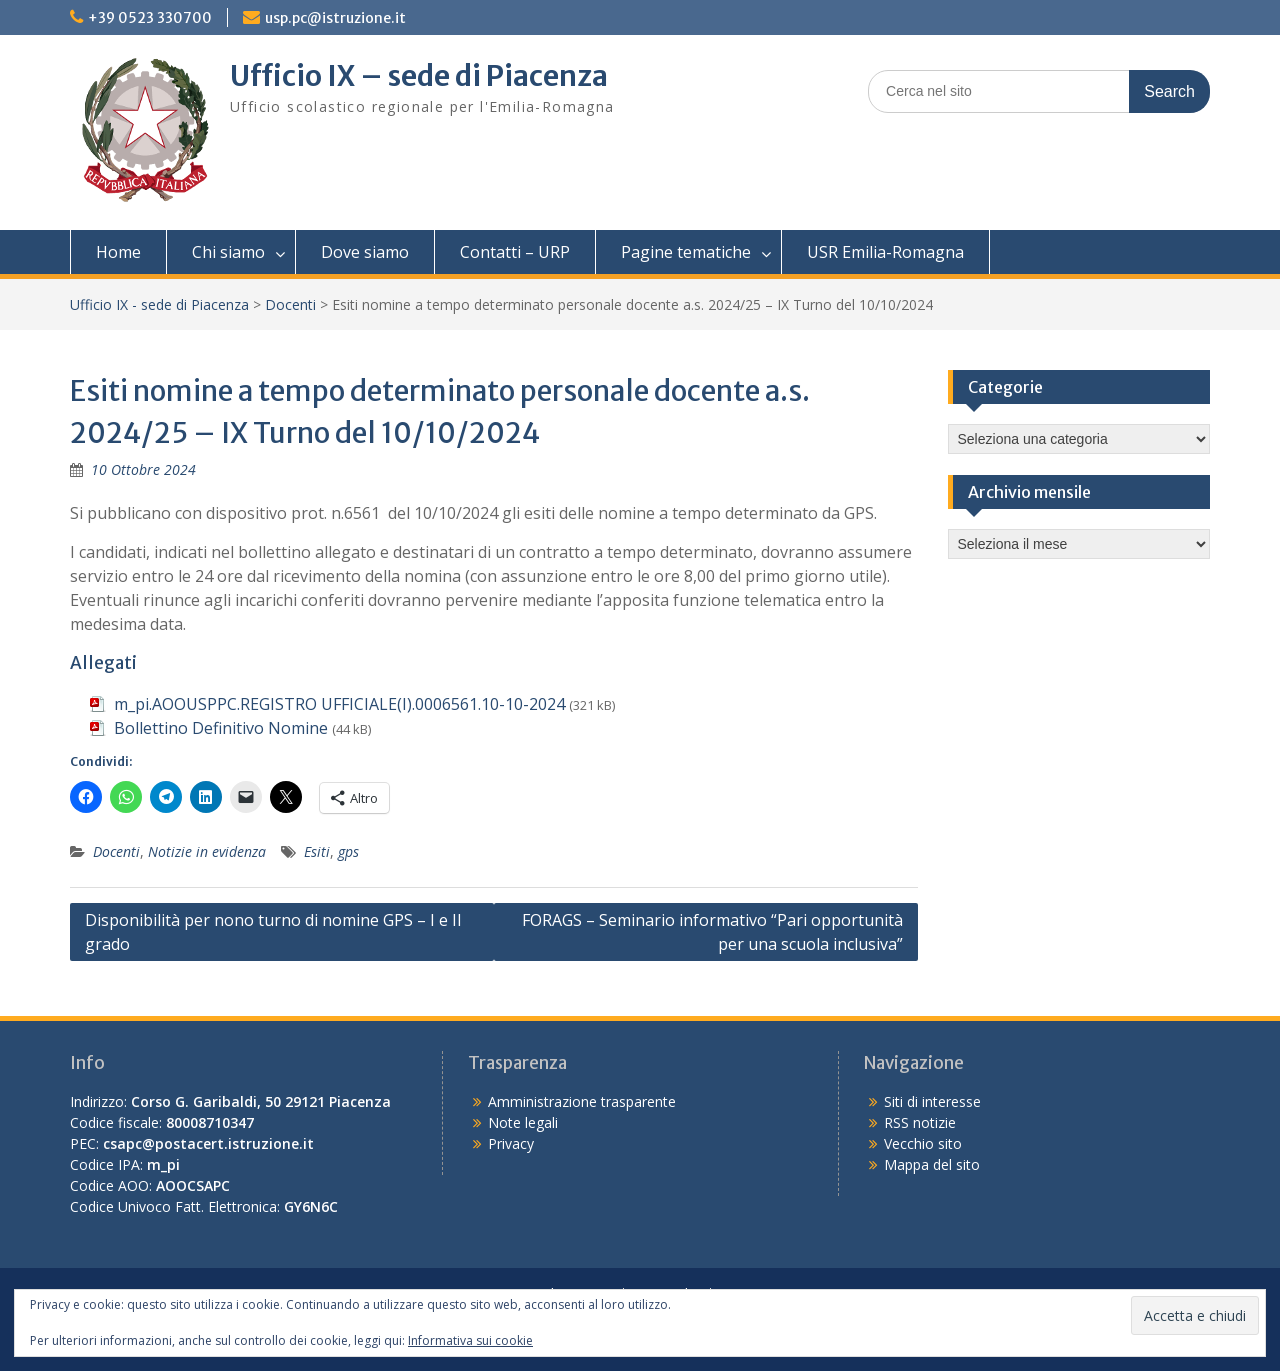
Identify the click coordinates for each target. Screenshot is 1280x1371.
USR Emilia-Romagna (885, 252)
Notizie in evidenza (207, 851)
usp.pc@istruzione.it (335, 18)
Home (118, 252)
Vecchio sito (923, 1143)
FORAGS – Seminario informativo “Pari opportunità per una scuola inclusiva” (712, 932)
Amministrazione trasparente (582, 1101)
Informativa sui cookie (470, 1340)
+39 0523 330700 (150, 18)
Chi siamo (228, 252)
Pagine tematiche (686, 252)
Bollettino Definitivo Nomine (221, 728)
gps (348, 851)
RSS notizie (920, 1122)
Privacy (511, 1143)
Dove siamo (365, 252)
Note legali (523, 1122)
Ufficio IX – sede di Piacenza (419, 76)
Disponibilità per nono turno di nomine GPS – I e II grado (273, 932)
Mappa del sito (932, 1164)
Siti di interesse (932, 1101)
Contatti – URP (515, 252)
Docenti (290, 304)
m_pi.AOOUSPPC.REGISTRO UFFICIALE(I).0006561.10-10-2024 (339, 704)
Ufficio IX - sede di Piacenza (159, 304)
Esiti (317, 851)
